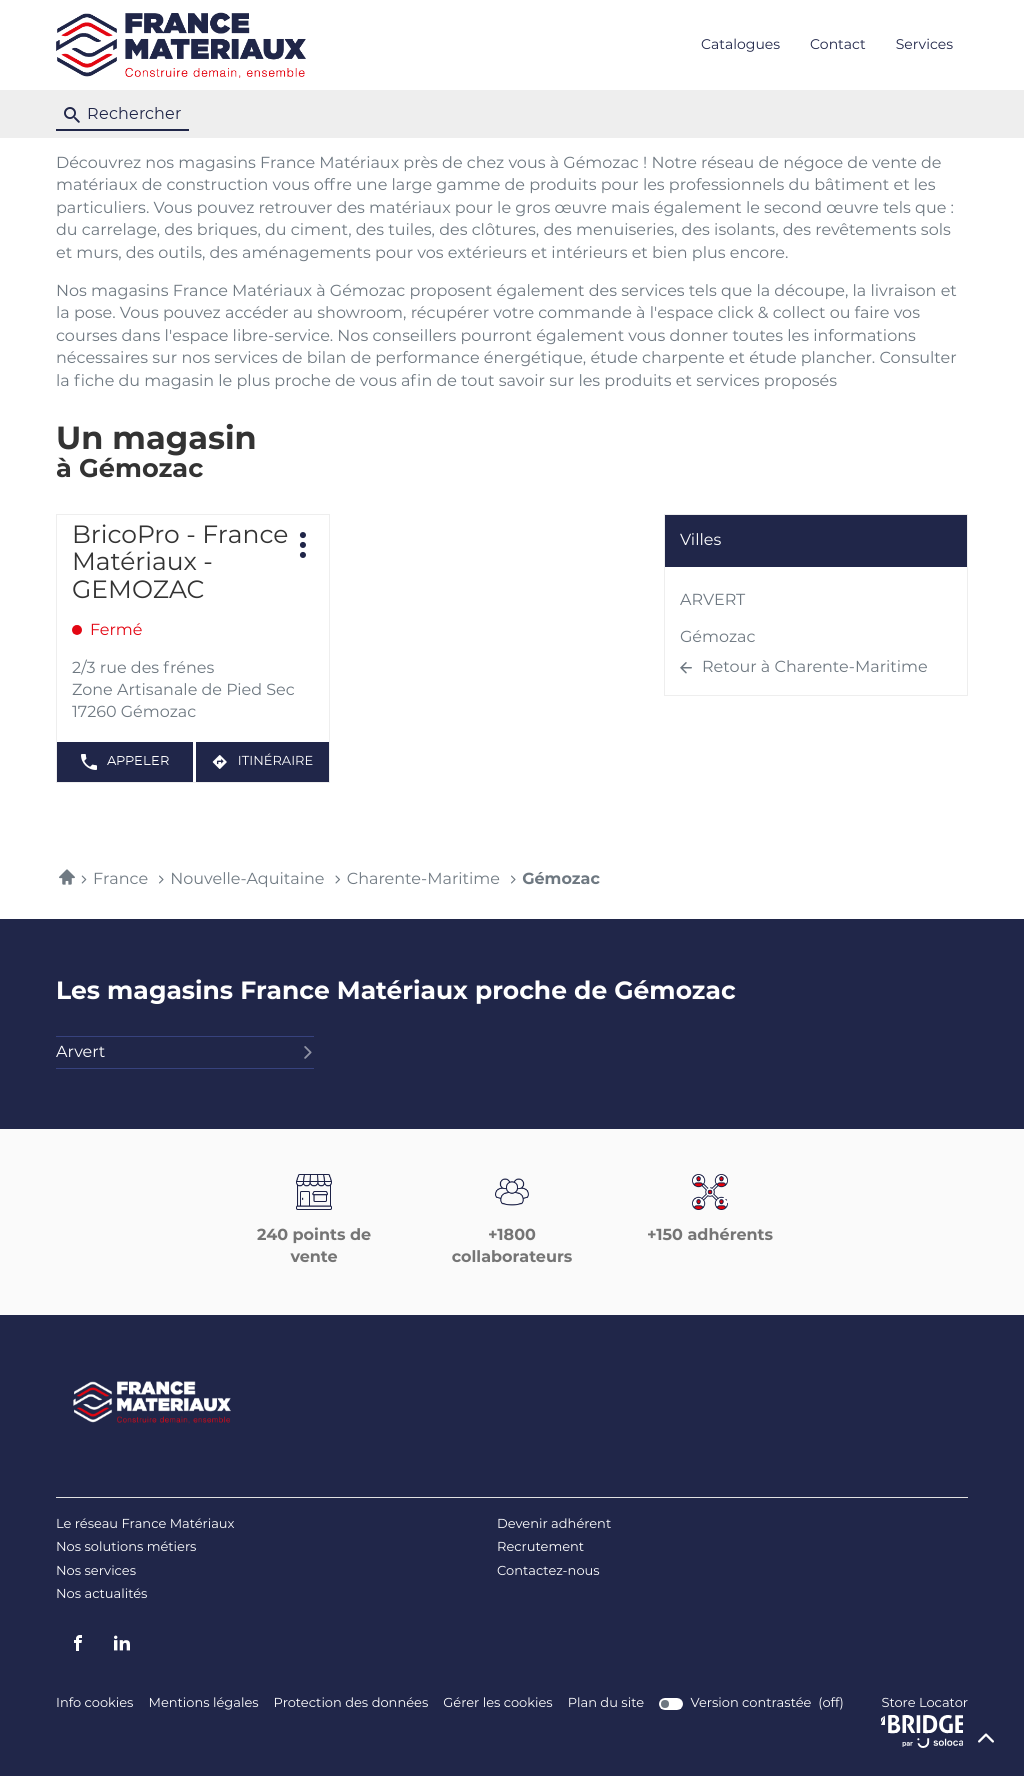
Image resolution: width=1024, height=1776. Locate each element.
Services (924, 45)
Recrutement (540, 1547)
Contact (838, 45)
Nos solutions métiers (126, 1547)
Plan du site (606, 1703)
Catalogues (740, 45)
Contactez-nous (548, 1571)
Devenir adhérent (554, 1524)
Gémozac (718, 638)
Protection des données (351, 1703)
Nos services (96, 1571)
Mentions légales (203, 1703)
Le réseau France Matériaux (145, 1524)
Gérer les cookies (497, 1703)
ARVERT (712, 601)
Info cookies (94, 1703)
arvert (185, 1053)
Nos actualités (101, 1594)
